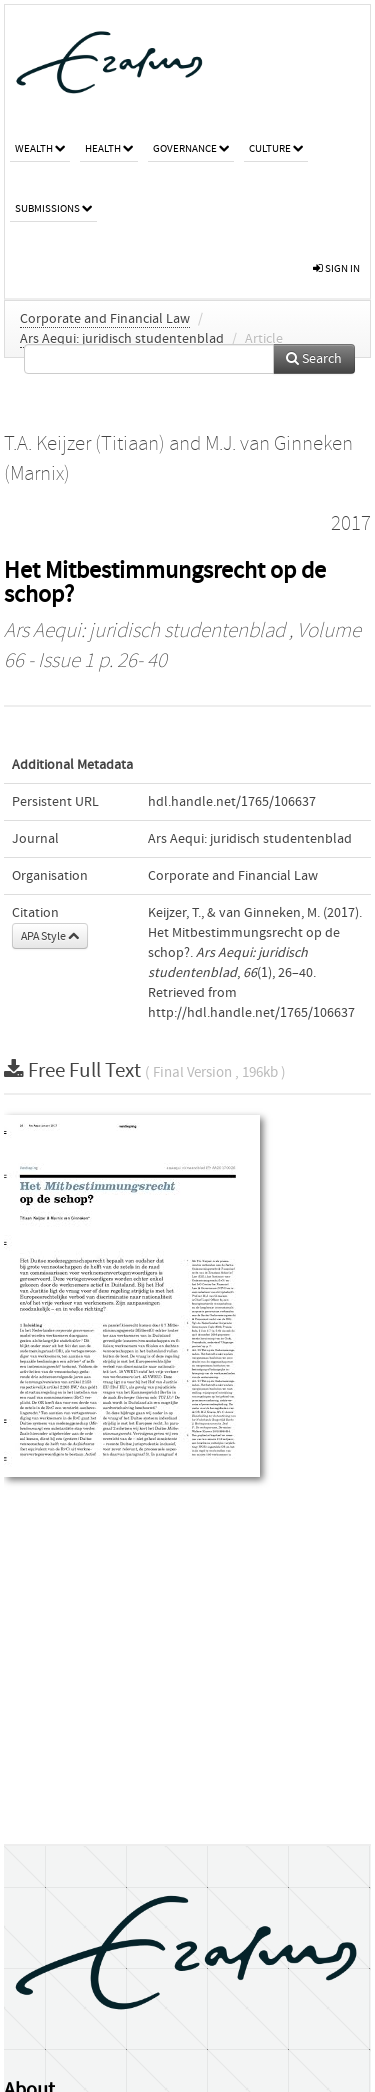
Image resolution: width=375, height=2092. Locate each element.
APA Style (50, 936)
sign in (336, 268)
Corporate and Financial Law (105, 319)
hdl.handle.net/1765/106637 (232, 802)
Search (314, 359)
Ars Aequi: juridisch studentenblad (122, 339)
